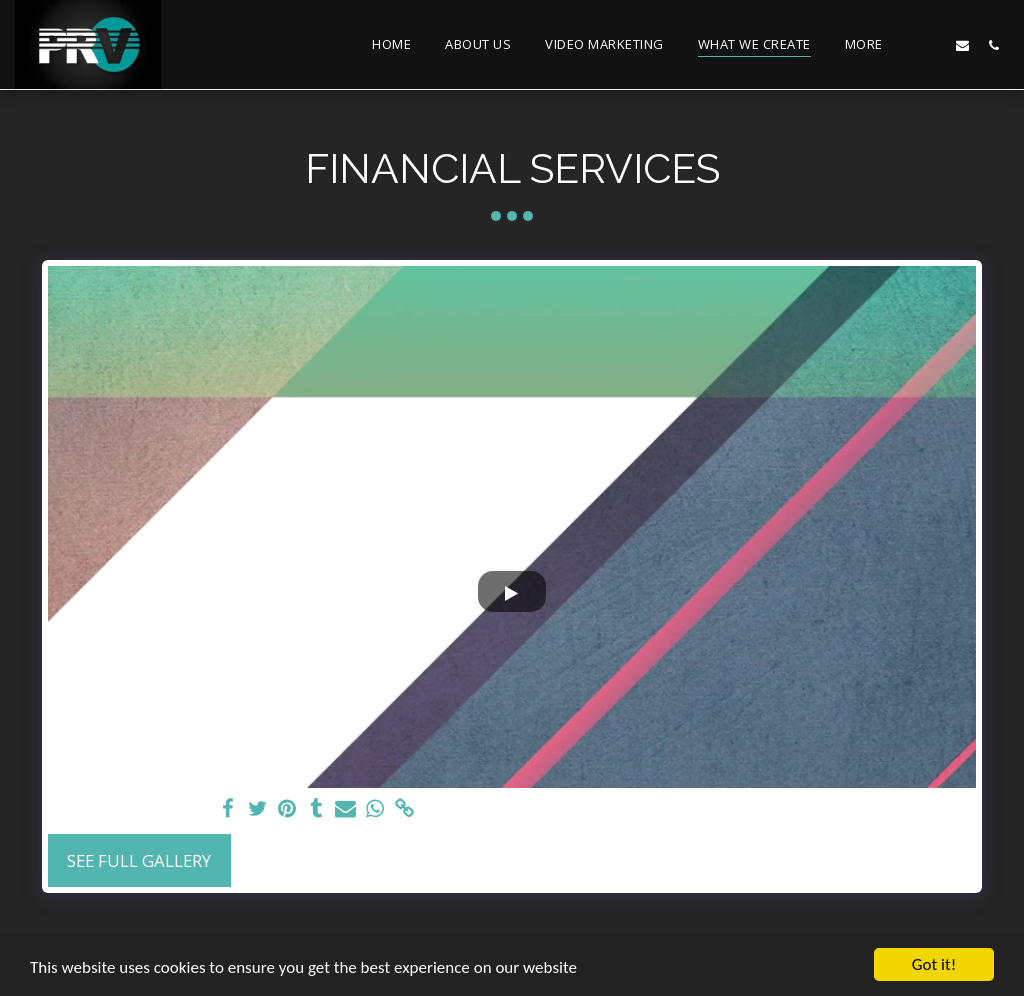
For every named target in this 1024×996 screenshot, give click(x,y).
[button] (931, 45)
